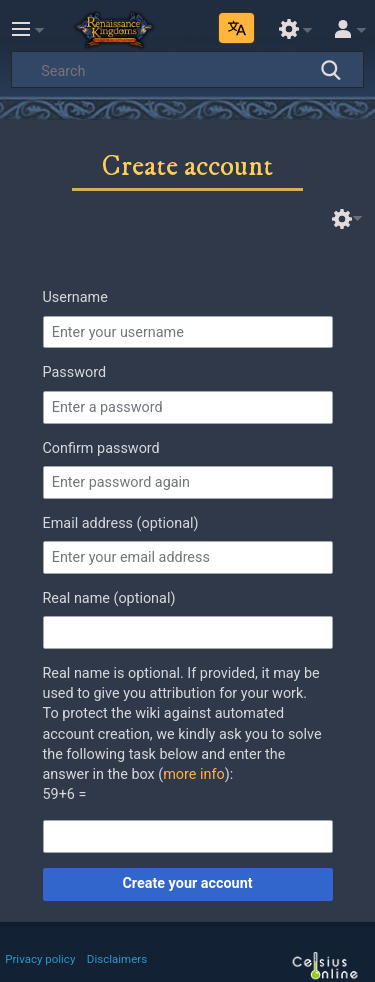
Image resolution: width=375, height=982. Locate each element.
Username (75, 297)
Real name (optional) (109, 598)
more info (193, 774)
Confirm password (101, 448)
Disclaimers (117, 959)
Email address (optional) (121, 523)
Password (75, 372)
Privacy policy (40, 959)
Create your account (187, 883)
